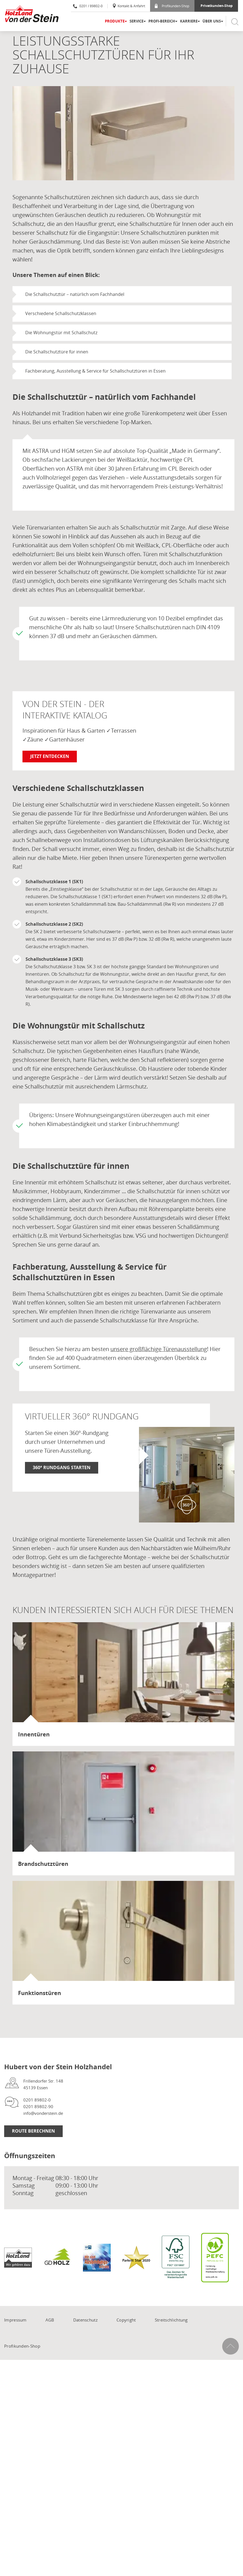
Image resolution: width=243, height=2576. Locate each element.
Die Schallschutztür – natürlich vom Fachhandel (74, 294)
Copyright (126, 2320)
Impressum (15, 2320)
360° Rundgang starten (61, 1467)
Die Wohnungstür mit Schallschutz (61, 333)
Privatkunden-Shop (217, 5)
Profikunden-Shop (172, 6)
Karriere (189, 21)
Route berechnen (33, 2131)
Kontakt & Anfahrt (128, 6)
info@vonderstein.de (43, 2113)
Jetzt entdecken (49, 756)
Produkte (115, 21)
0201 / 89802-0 (88, 6)
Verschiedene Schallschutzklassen (60, 313)
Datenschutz (85, 2320)
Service (136, 21)
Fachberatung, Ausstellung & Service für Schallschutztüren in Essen (95, 371)
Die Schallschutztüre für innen (56, 352)
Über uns (211, 21)
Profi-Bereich (161, 21)
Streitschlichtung (171, 2320)
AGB (49, 2320)
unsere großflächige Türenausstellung (158, 1349)
